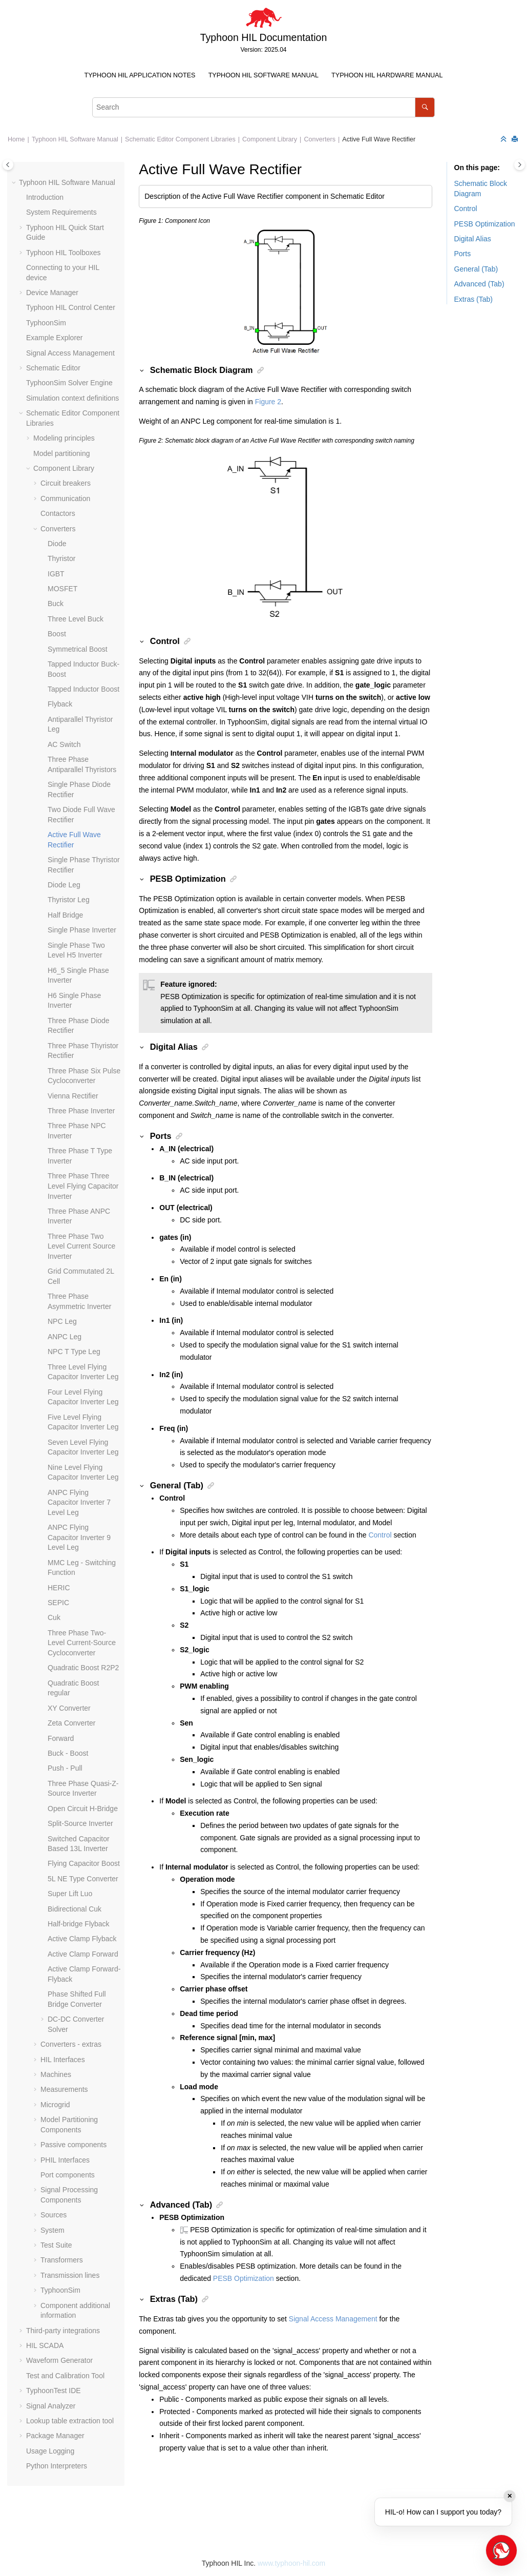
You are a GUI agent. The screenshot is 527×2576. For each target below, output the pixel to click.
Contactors (57, 513)
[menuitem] (140, 75)
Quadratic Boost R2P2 (83, 1668)
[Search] (425, 107)
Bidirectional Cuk (74, 1909)
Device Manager (52, 292)
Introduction (45, 197)
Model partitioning (61, 453)
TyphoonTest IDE (53, 2390)
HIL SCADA (45, 2345)
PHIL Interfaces (65, 2160)
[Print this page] (515, 140)
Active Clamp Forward (83, 1954)
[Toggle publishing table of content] (8, 164)
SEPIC (58, 1602)
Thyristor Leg (69, 900)
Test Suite (56, 2245)
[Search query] (263, 107)
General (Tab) (476, 269)
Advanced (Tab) (479, 284)
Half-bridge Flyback (79, 1924)
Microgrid (55, 2105)
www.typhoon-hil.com (291, 2563)
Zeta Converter (71, 1723)
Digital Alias (472, 239)
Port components (67, 2175)
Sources (53, 2215)
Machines (55, 2074)
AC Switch (64, 744)
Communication (65, 498)
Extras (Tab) (473, 299)
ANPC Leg (64, 1337)
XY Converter (69, 1708)
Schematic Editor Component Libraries (180, 139)
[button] (15, 183)
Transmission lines (69, 2275)
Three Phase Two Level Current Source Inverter (81, 1246)
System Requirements (61, 212)
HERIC (59, 1588)
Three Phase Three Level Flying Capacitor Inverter (83, 1186)
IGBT (56, 574)
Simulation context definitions (72, 398)
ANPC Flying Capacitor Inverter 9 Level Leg (79, 1537)
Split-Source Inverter (80, 1823)
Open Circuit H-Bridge (83, 1808)
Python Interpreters (56, 2466)
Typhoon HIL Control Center (70, 307)
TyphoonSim (46, 323)
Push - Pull (65, 1768)
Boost (57, 634)
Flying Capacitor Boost (84, 1863)
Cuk (54, 1617)
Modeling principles (64, 438)
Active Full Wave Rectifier (378, 139)
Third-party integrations (63, 2330)
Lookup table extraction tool (70, 2421)
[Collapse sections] (504, 140)
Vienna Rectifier (73, 1096)
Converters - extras (70, 2044)
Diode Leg (64, 885)
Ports (462, 254)
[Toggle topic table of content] (519, 164)
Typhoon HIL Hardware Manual (386, 75)
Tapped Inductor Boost (83, 689)
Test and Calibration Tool (65, 2376)
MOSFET (62, 589)
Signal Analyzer (51, 2406)
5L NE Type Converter (83, 1879)
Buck (56, 603)
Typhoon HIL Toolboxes (63, 252)
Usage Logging (50, 2451)
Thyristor (61, 558)
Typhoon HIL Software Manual (263, 75)
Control (379, 1535)
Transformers (61, 2260)
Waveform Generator (59, 2360)
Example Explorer (54, 338)
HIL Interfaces (62, 2059)
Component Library (269, 139)
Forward (61, 1738)
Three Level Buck (75, 619)
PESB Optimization (243, 2278)
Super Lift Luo (70, 1893)
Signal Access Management (70, 353)
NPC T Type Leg (74, 1351)
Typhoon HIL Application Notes (140, 75)
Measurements (64, 2089)
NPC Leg (62, 1321)
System (52, 2230)
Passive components (73, 2145)
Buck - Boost (68, 1753)
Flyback (60, 704)
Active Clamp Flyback (82, 1939)
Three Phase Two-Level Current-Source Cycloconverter (82, 1643)
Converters (319, 139)
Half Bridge (65, 915)
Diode (57, 543)
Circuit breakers (65, 483)
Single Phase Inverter (82, 930)
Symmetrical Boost (78, 649)
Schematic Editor (53, 368)
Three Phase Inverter (81, 1111)
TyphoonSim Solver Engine (69, 383)
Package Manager (55, 2436)
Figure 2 (268, 402)
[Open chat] (501, 2550)
